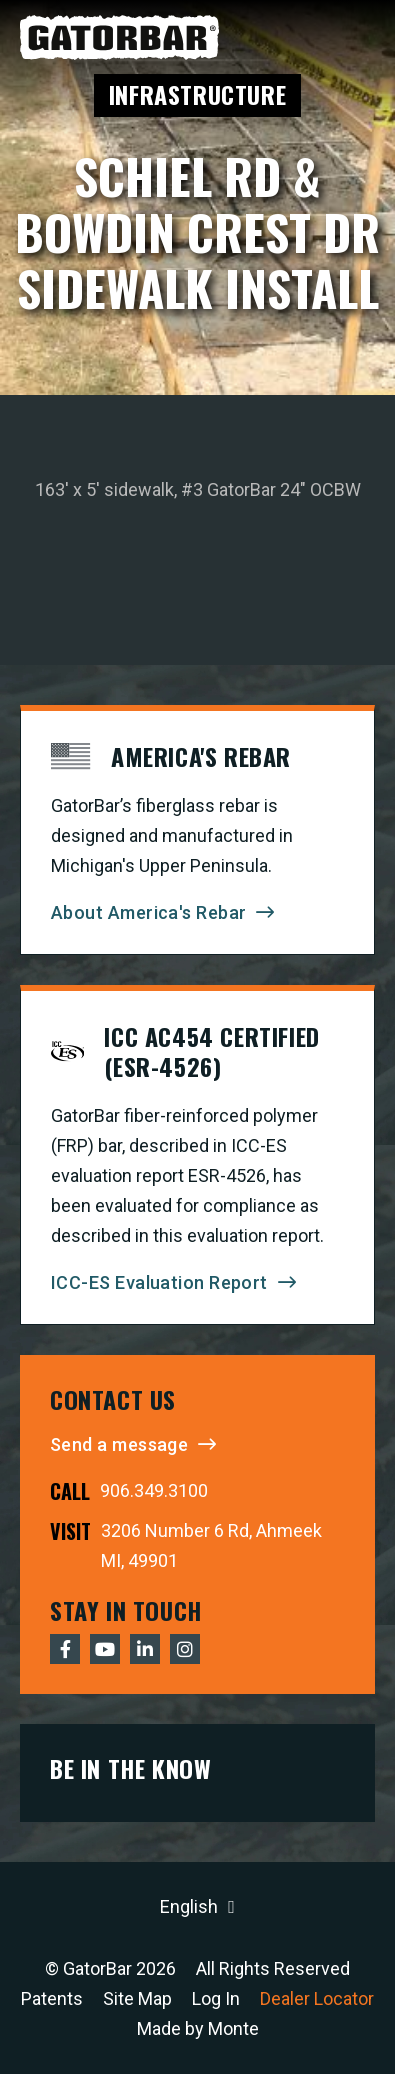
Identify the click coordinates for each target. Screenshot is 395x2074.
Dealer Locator (317, 1998)
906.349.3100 (154, 1490)
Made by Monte (198, 2028)
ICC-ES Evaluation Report (159, 1282)
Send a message (119, 1444)
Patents (52, 1998)
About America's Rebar (148, 912)
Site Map (137, 1998)
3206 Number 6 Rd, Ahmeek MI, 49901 (211, 1545)
